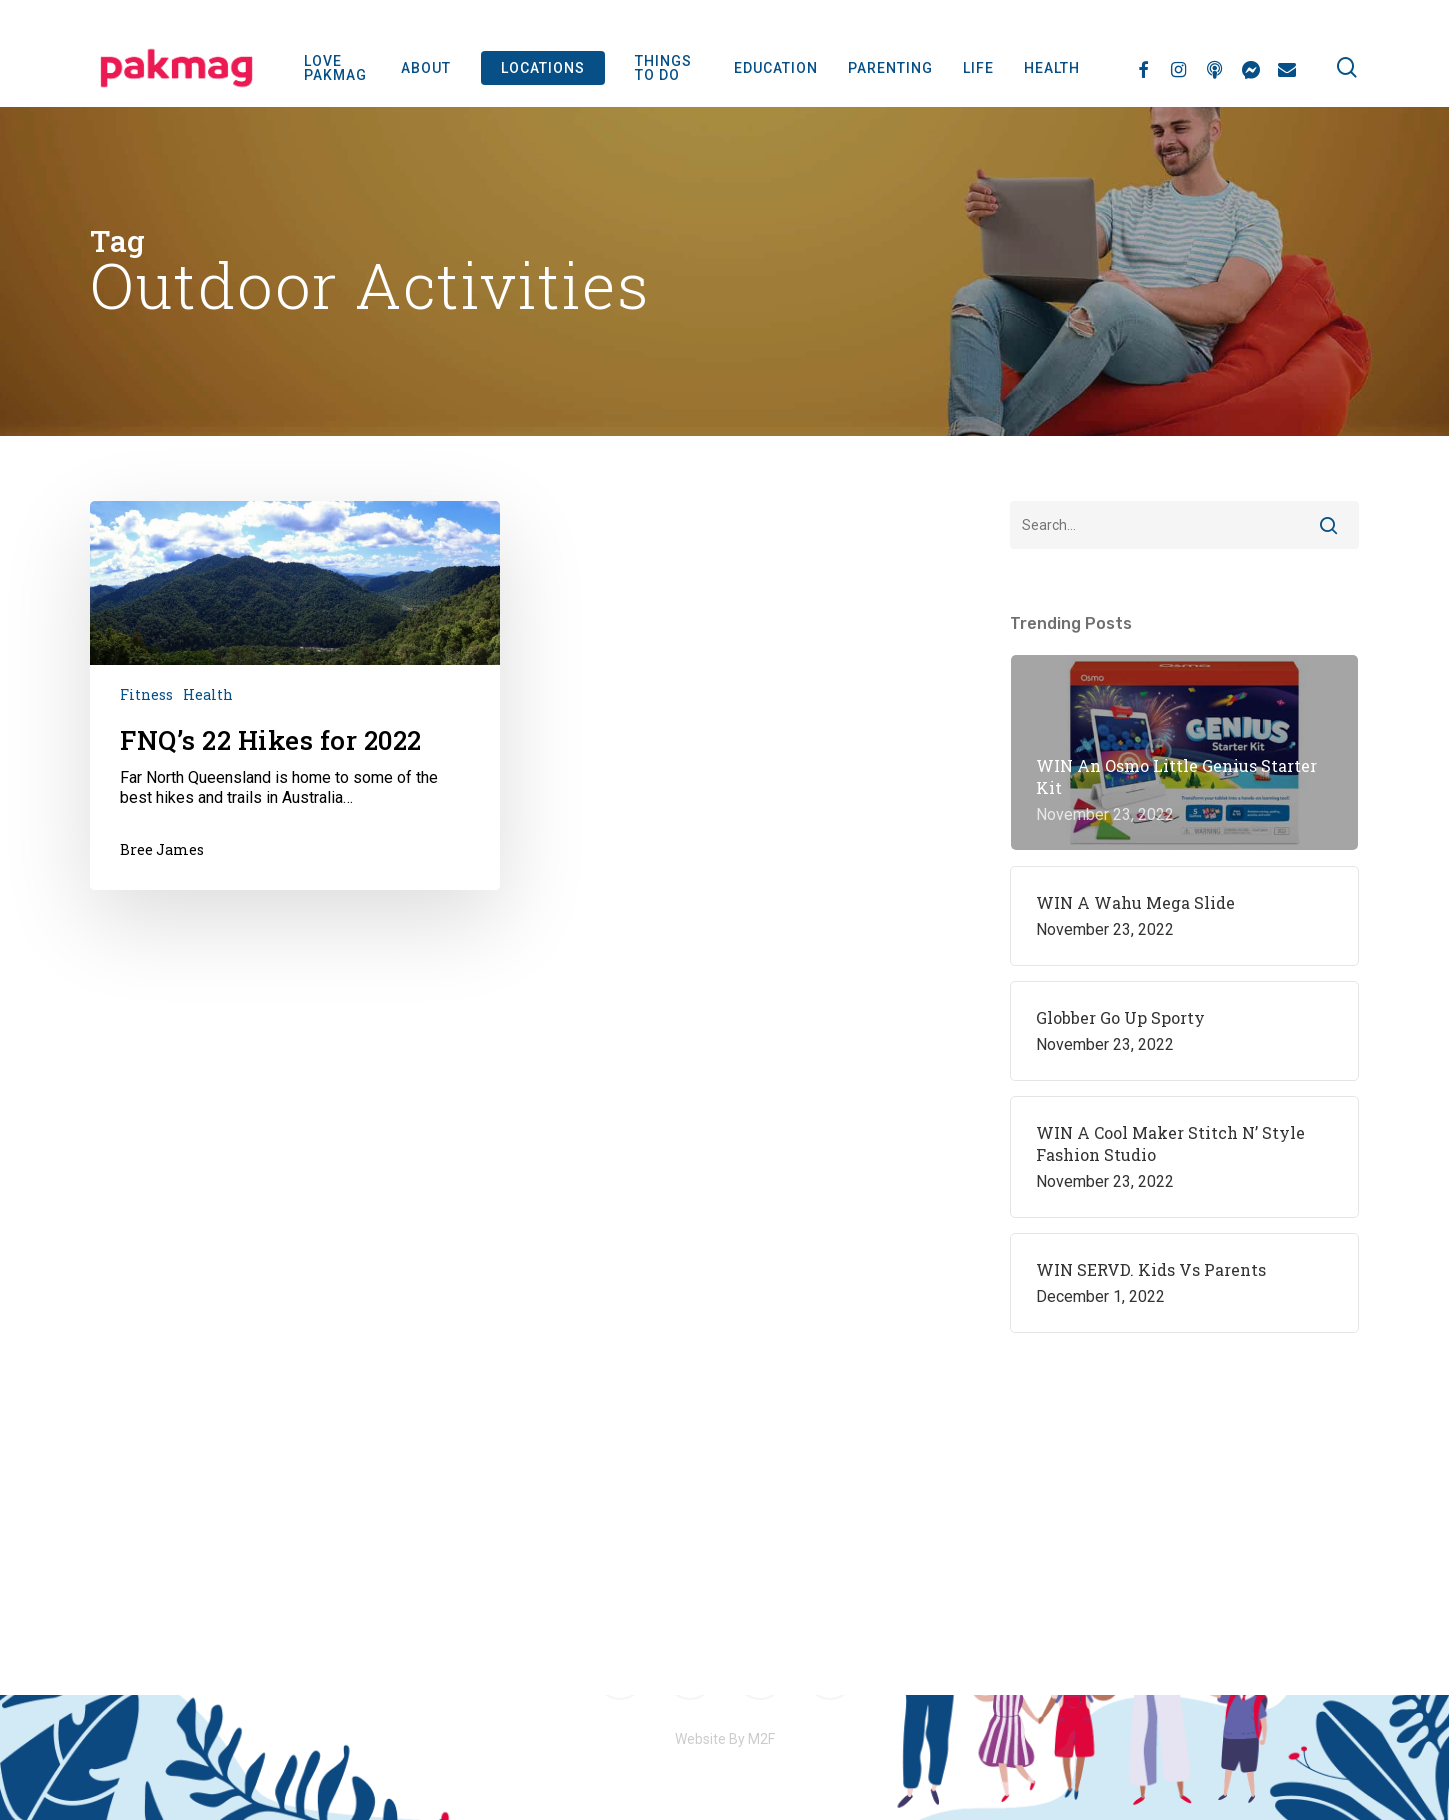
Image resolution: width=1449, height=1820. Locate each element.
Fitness (146, 694)
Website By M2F (725, 1739)
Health (208, 694)
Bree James (162, 849)
